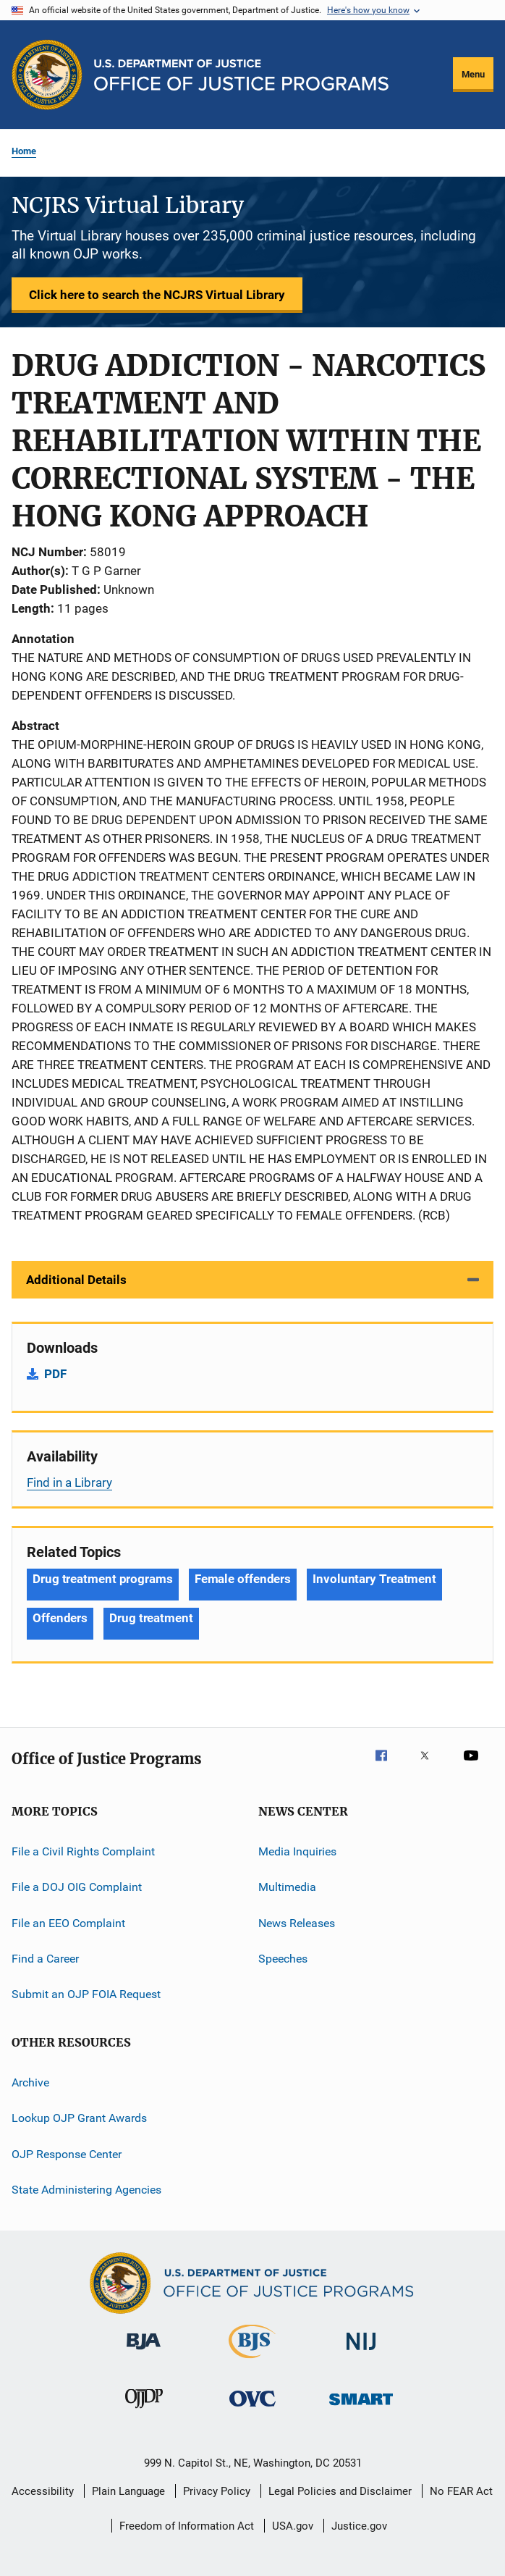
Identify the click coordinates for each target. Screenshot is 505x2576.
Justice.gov (359, 2526)
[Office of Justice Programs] (47, 74)
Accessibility (43, 2491)
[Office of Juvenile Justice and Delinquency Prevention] (144, 2411)
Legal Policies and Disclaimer (340, 2491)
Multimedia (287, 1887)
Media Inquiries (297, 1851)
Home (24, 151)
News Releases (296, 1923)
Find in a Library (69, 1482)
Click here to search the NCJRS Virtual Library (157, 295)
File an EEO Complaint (68, 1923)
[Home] (241, 75)
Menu (473, 74)
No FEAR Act (461, 2491)
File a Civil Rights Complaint (83, 1851)
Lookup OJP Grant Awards (79, 2118)
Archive (30, 2082)
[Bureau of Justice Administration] (144, 2352)
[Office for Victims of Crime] (252, 2409)
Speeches (282, 1958)
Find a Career (45, 1958)
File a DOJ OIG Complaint (77, 1887)
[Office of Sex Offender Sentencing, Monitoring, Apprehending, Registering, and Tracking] (361, 2408)
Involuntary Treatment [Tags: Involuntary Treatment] (374, 1579)
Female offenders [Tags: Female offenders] (243, 1579)
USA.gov (292, 2526)
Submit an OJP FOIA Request (86, 1994)
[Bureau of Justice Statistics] (252, 2360)
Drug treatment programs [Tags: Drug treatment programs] (103, 1579)
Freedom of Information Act (186, 2526)
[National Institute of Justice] (361, 2352)
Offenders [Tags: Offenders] (60, 1618)
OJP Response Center (67, 2153)
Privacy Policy (216, 2491)
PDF (55, 1374)
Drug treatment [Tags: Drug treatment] (151, 1618)
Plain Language (128, 2491)
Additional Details (76, 1279)
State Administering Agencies (86, 2190)
